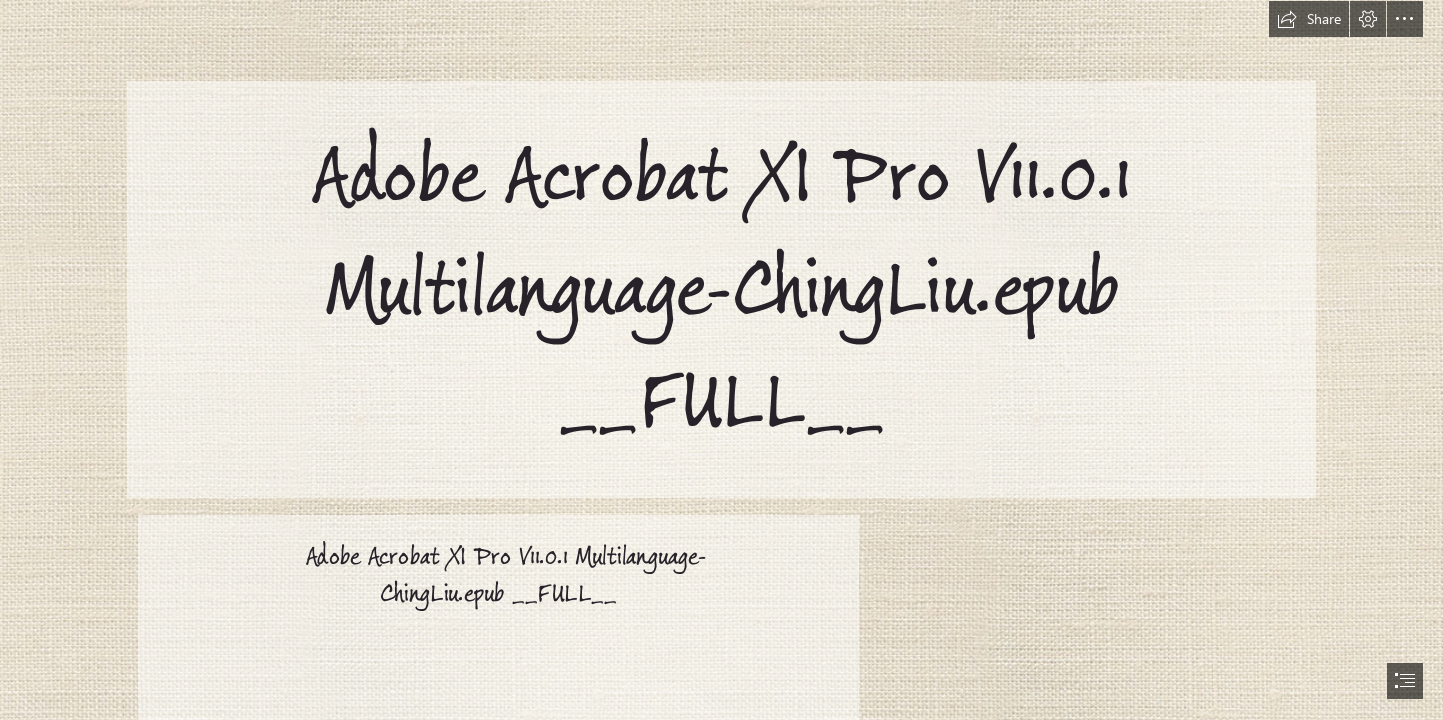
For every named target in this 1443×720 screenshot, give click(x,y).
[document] (721, 360)
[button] (1309, 19)
